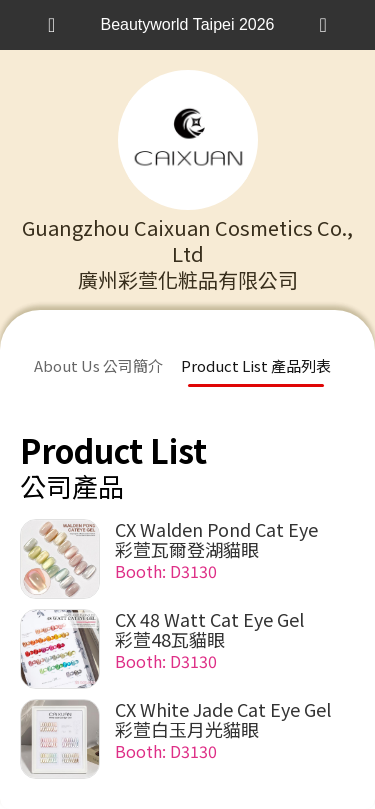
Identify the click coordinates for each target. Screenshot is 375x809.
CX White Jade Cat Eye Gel (223, 709)
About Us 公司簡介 (98, 365)
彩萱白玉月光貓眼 (187, 729)
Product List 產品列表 (256, 365)
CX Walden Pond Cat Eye (216, 529)
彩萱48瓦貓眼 (170, 639)
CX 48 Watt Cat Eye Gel (209, 619)
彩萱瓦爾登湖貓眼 (187, 549)
